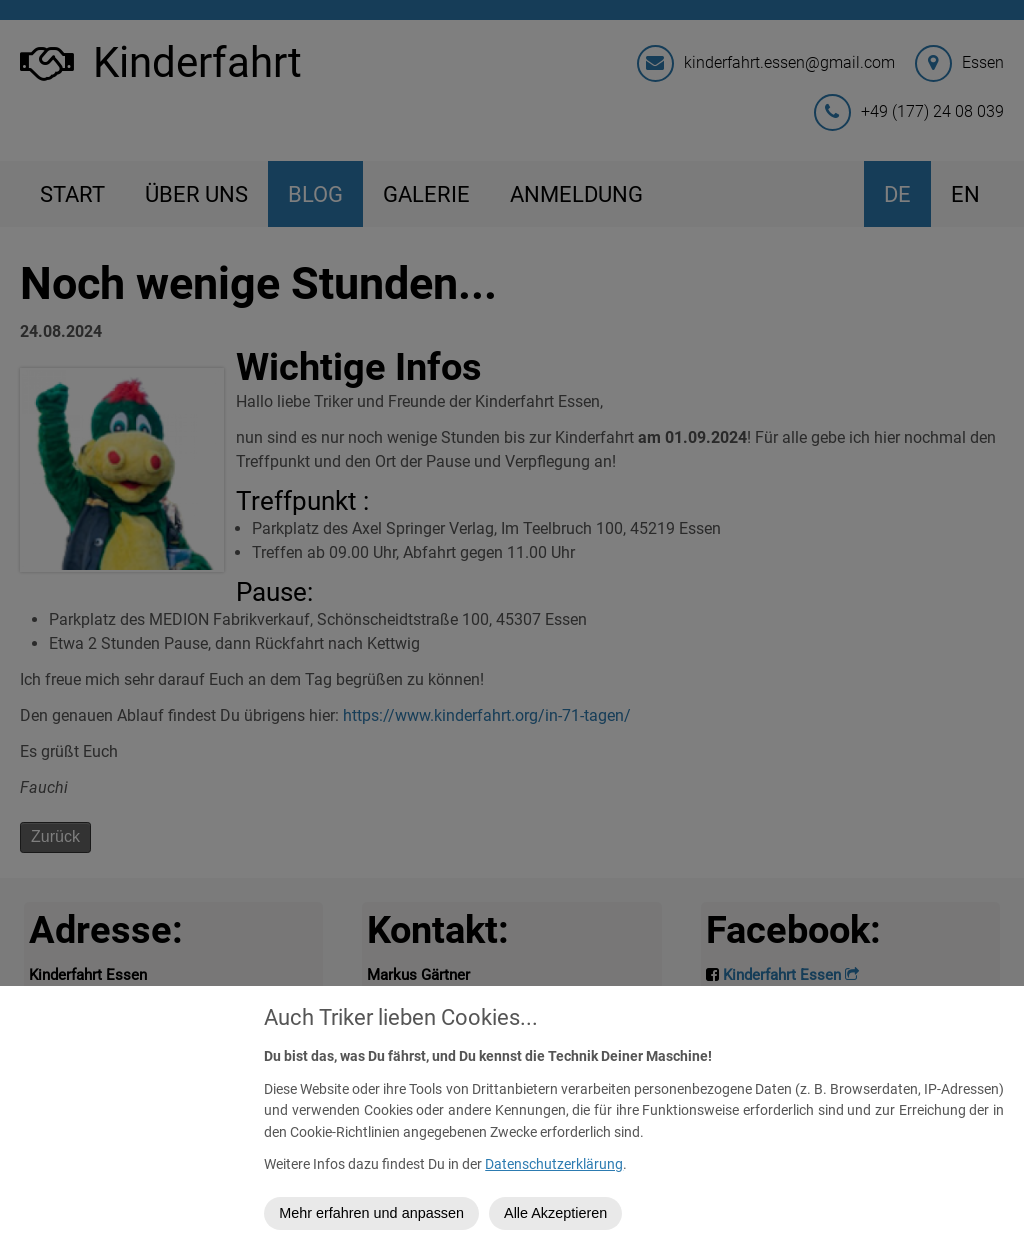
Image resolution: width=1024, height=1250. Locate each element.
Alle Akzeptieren (561, 1213)
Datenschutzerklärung (560, 1164)
